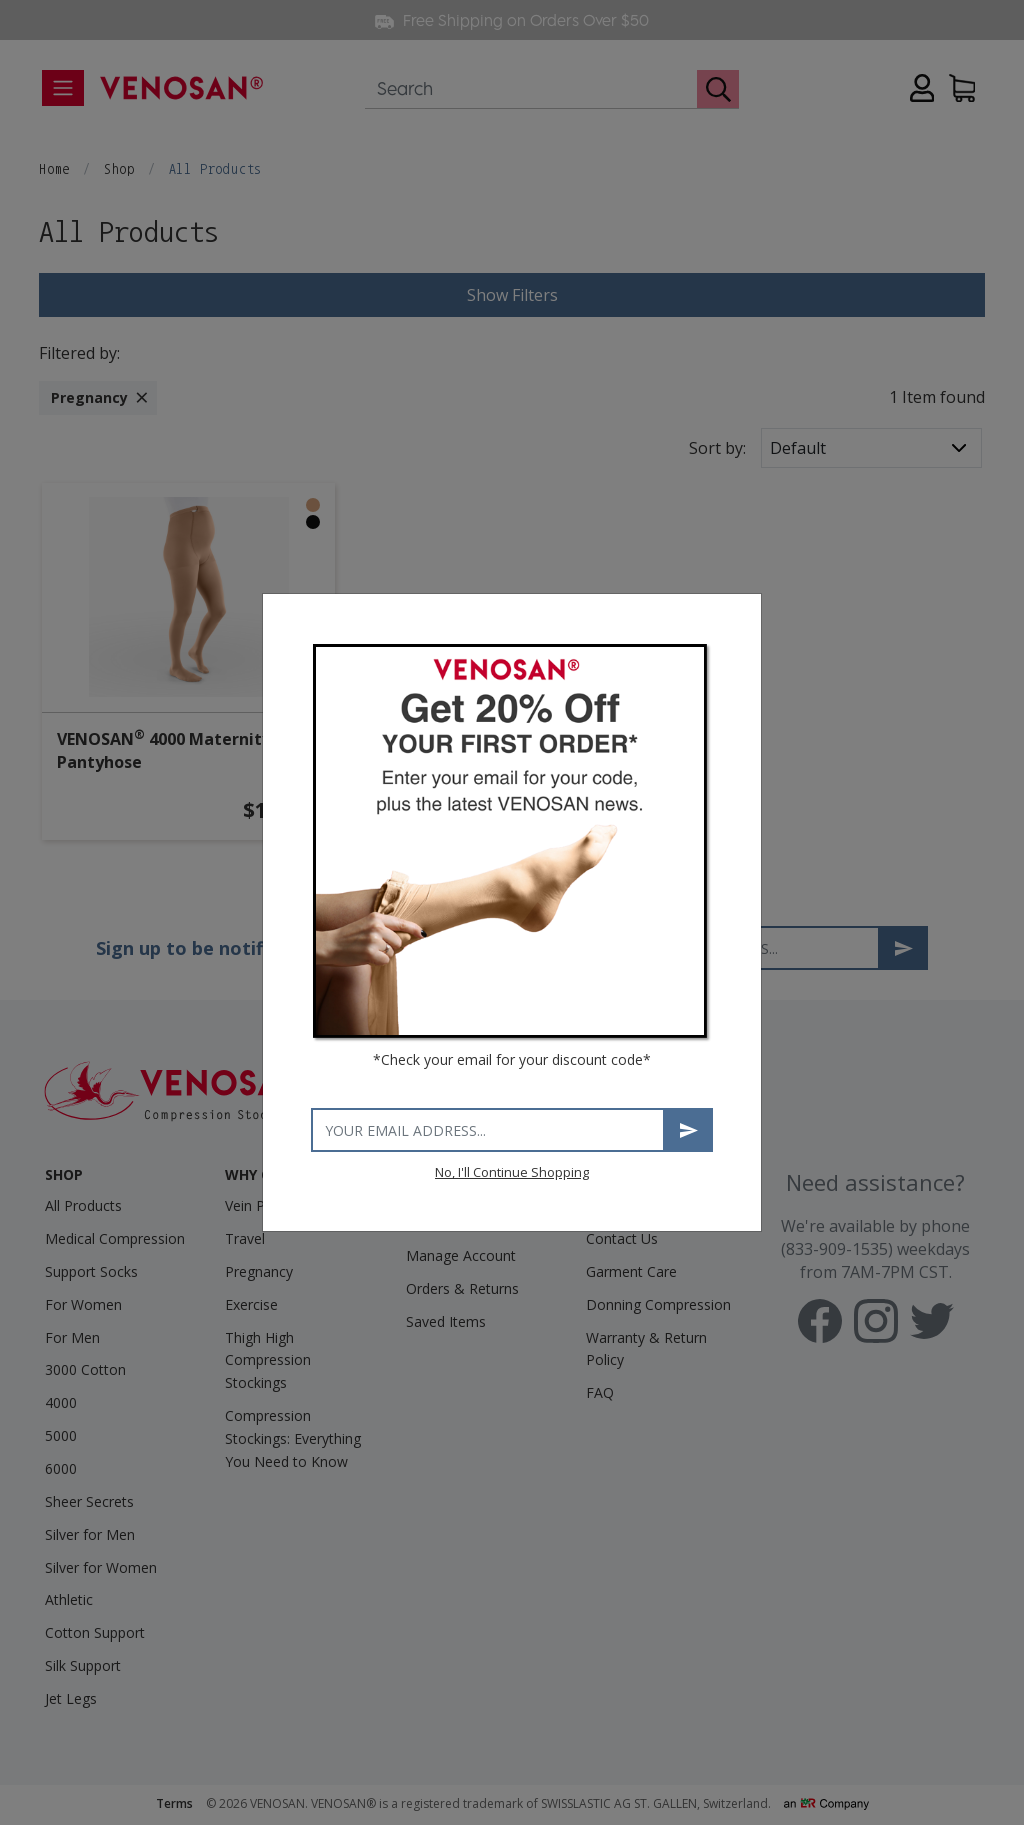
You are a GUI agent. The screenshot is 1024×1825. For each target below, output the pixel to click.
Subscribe (689, 1130)
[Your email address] (488, 1130)
